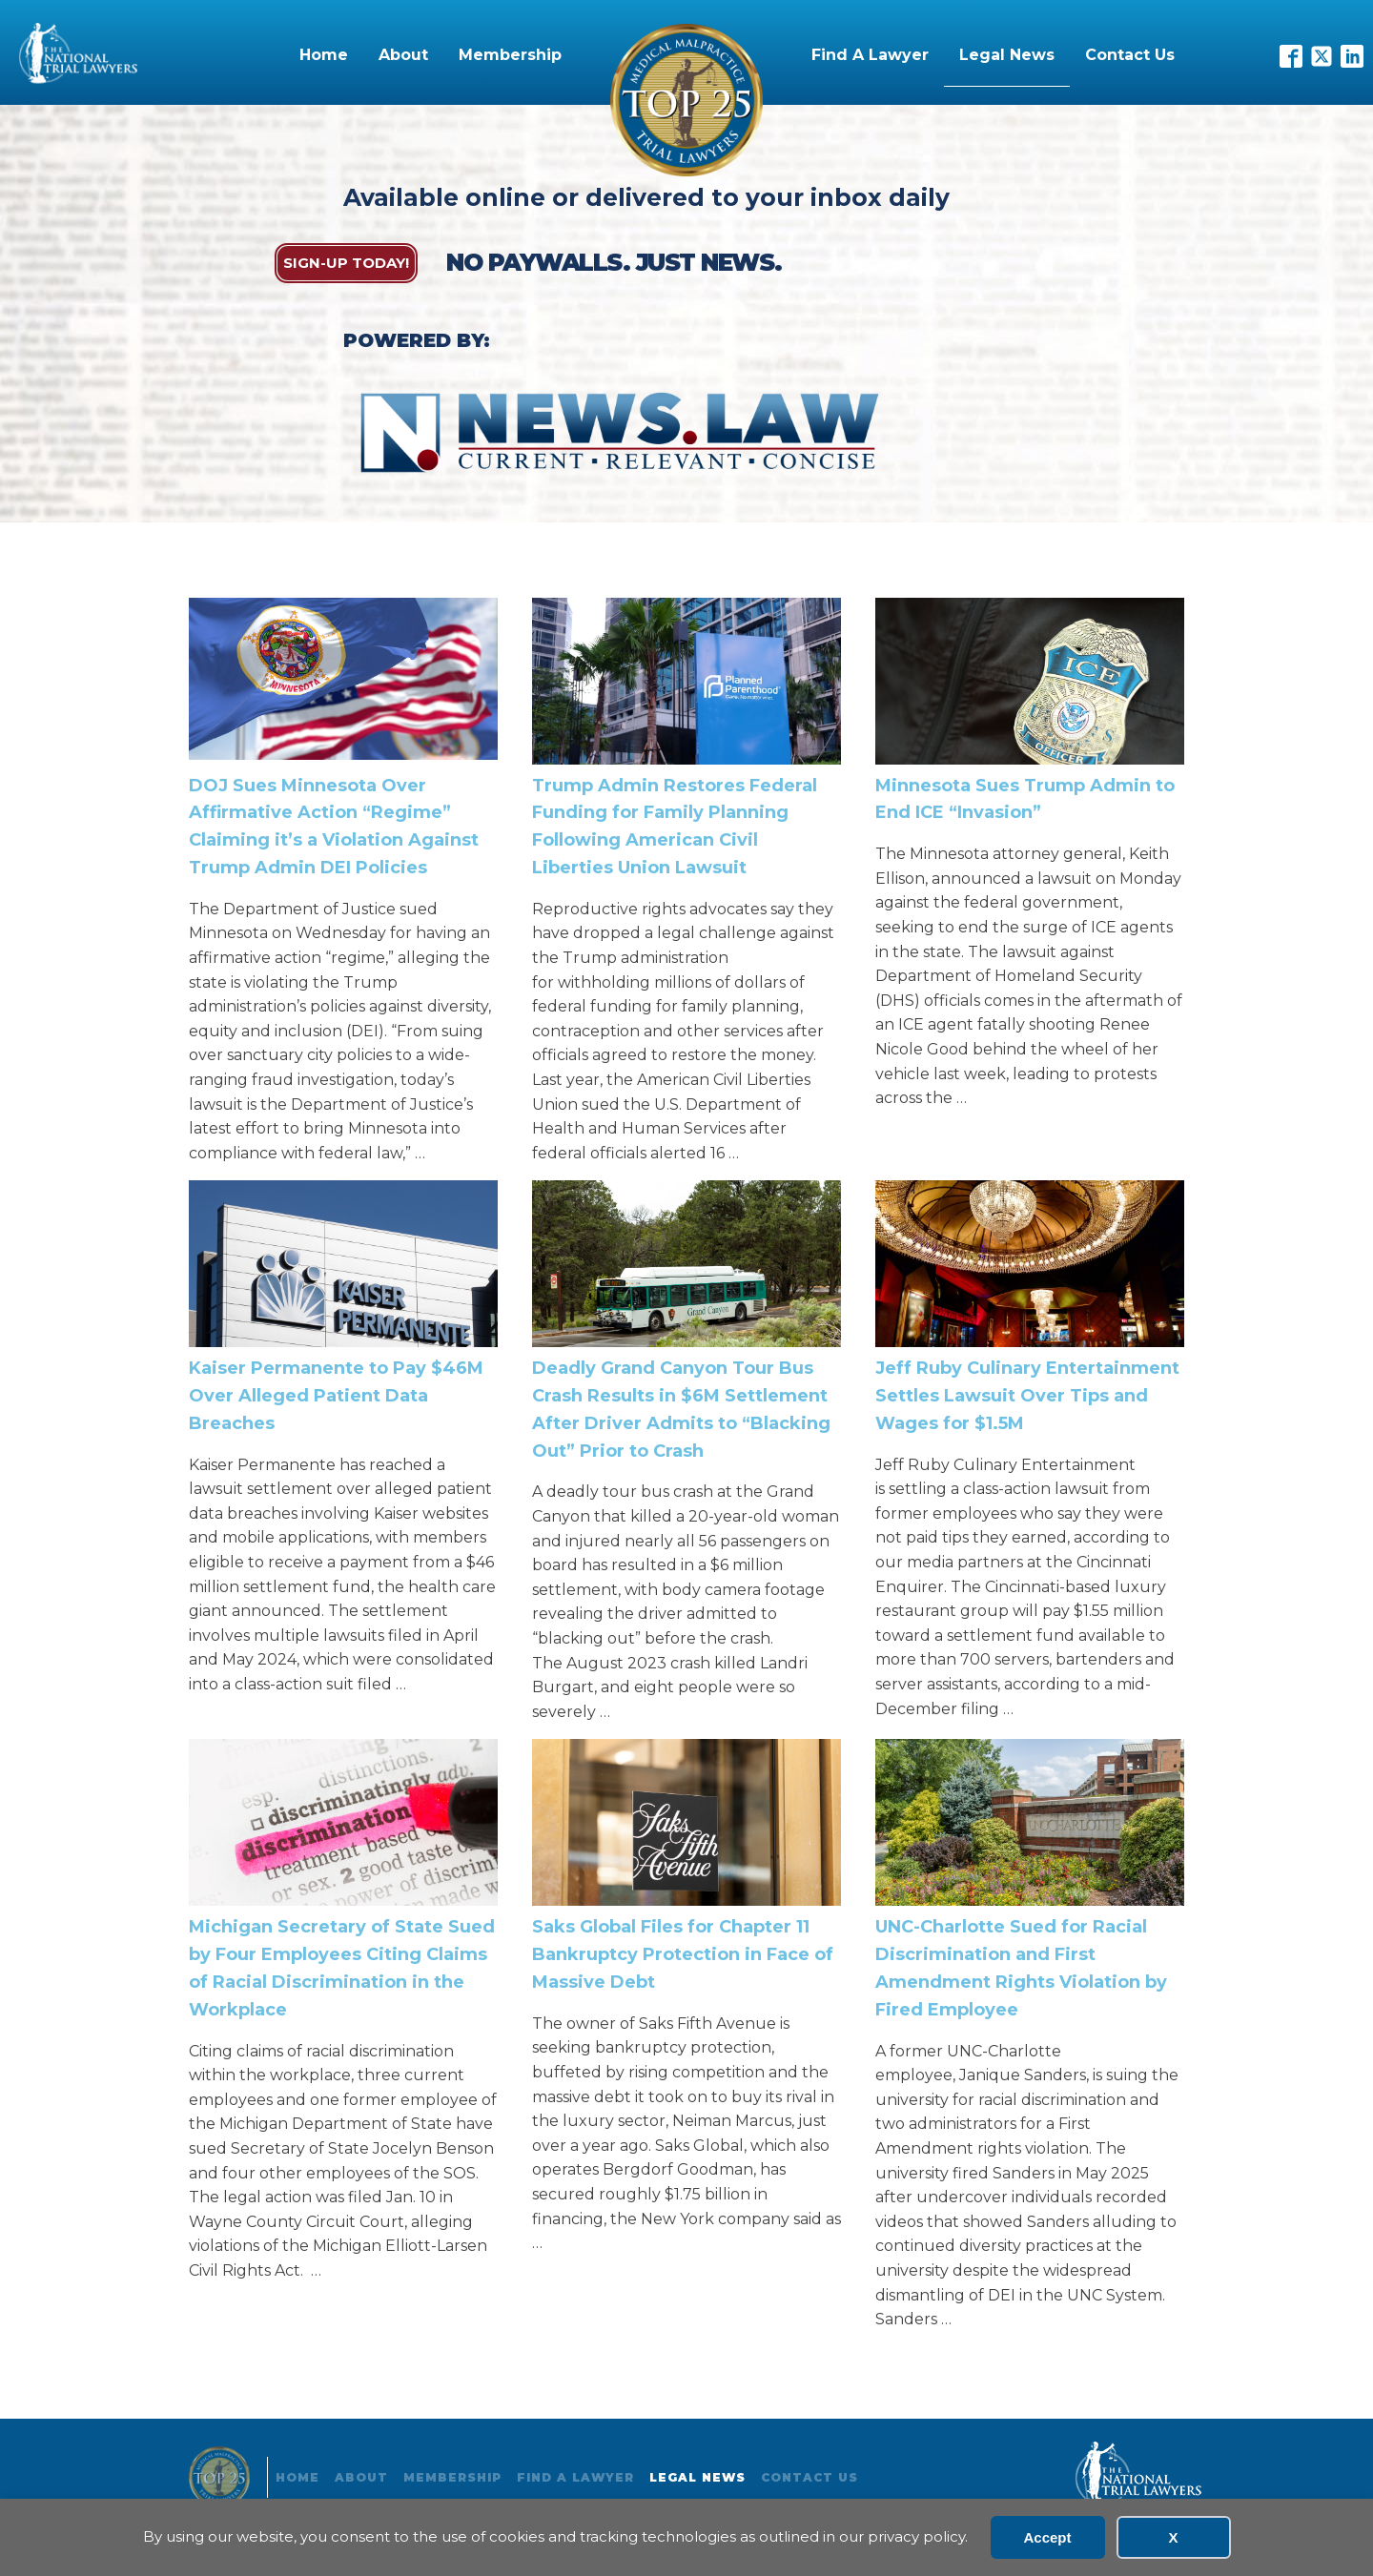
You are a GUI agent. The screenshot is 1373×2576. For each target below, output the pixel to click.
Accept (1047, 2537)
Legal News (1007, 55)
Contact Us (1130, 55)
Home (323, 55)
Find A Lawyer (870, 55)
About (403, 55)
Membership (510, 55)
